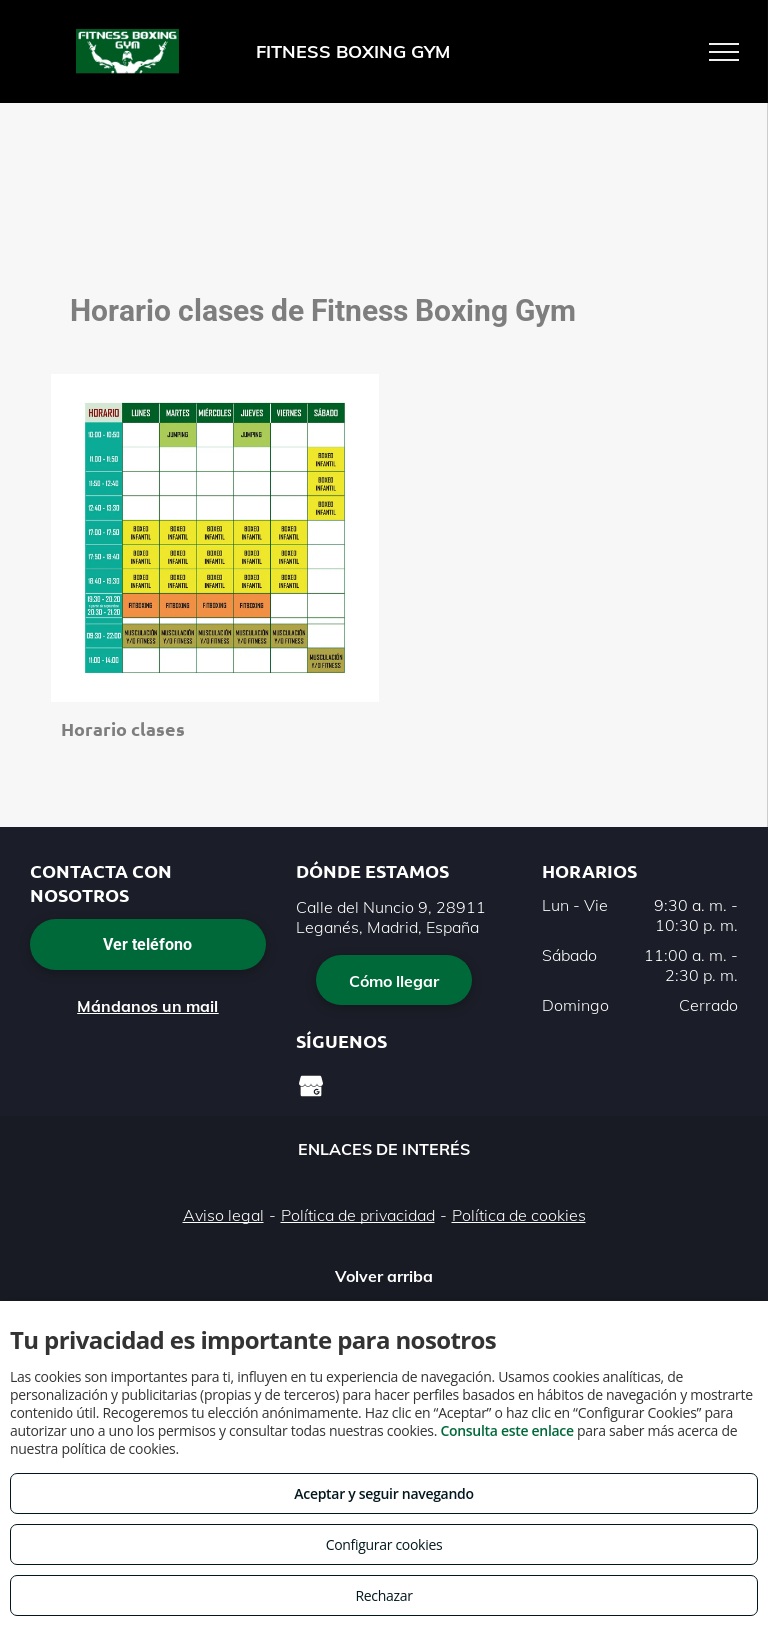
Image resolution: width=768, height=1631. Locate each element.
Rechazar (383, 1595)
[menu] (724, 52)
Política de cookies (519, 1215)
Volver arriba (384, 1276)
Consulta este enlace (506, 1430)
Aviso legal (223, 1215)
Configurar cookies (384, 1544)
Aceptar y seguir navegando (383, 1493)
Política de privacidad (358, 1215)
